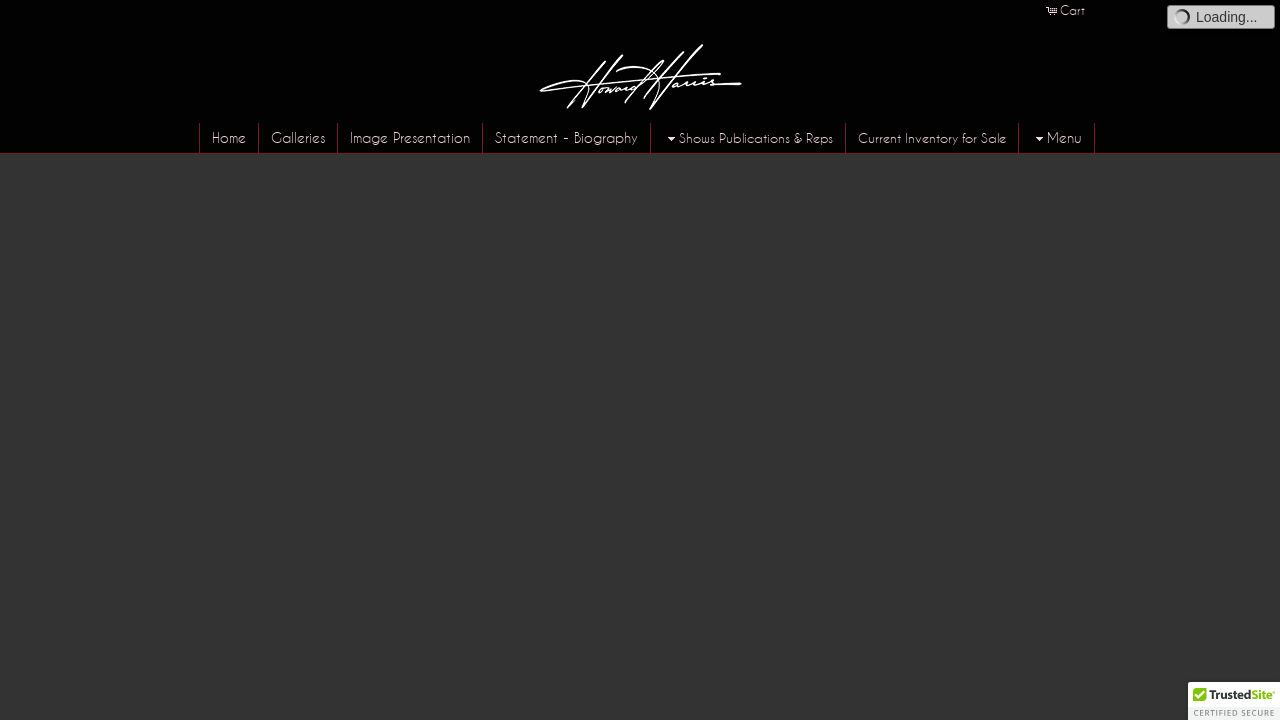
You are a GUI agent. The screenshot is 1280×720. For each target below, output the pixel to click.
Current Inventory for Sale (932, 138)
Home (229, 138)
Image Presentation (410, 138)
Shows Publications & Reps (748, 139)
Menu (1056, 138)
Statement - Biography (566, 138)
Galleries (298, 138)
